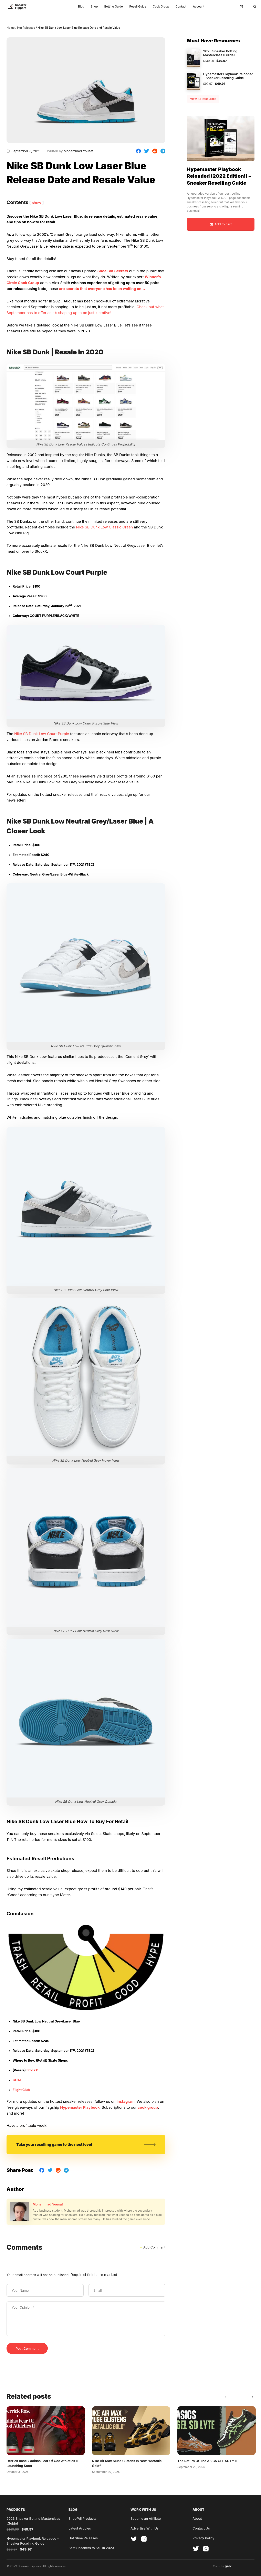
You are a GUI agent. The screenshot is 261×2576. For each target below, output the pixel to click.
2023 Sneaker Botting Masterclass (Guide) (220, 53)
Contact (181, 6)
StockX (32, 2070)
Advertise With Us (144, 2528)
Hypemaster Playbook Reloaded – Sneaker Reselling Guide (228, 76)
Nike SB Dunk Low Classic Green (104, 527)
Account (198, 6)
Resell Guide (137, 6)
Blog (81, 6)
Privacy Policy (203, 2538)
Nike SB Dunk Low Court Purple (41, 734)
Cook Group (161, 6)
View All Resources (203, 98)
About (197, 2518)
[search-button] (254, 6)
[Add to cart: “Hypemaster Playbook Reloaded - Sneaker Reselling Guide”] (220, 224)
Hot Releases (26, 27)
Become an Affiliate (145, 2518)
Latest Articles (80, 2528)
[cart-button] (241, 6)
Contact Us (201, 2528)
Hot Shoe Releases (83, 2538)
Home (11, 27)
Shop (94, 6)
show (36, 203)
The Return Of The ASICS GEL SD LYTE (207, 2461)
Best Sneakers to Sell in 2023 (91, 2548)
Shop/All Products (82, 2518)
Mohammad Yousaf (48, 2204)
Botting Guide (113, 6)
